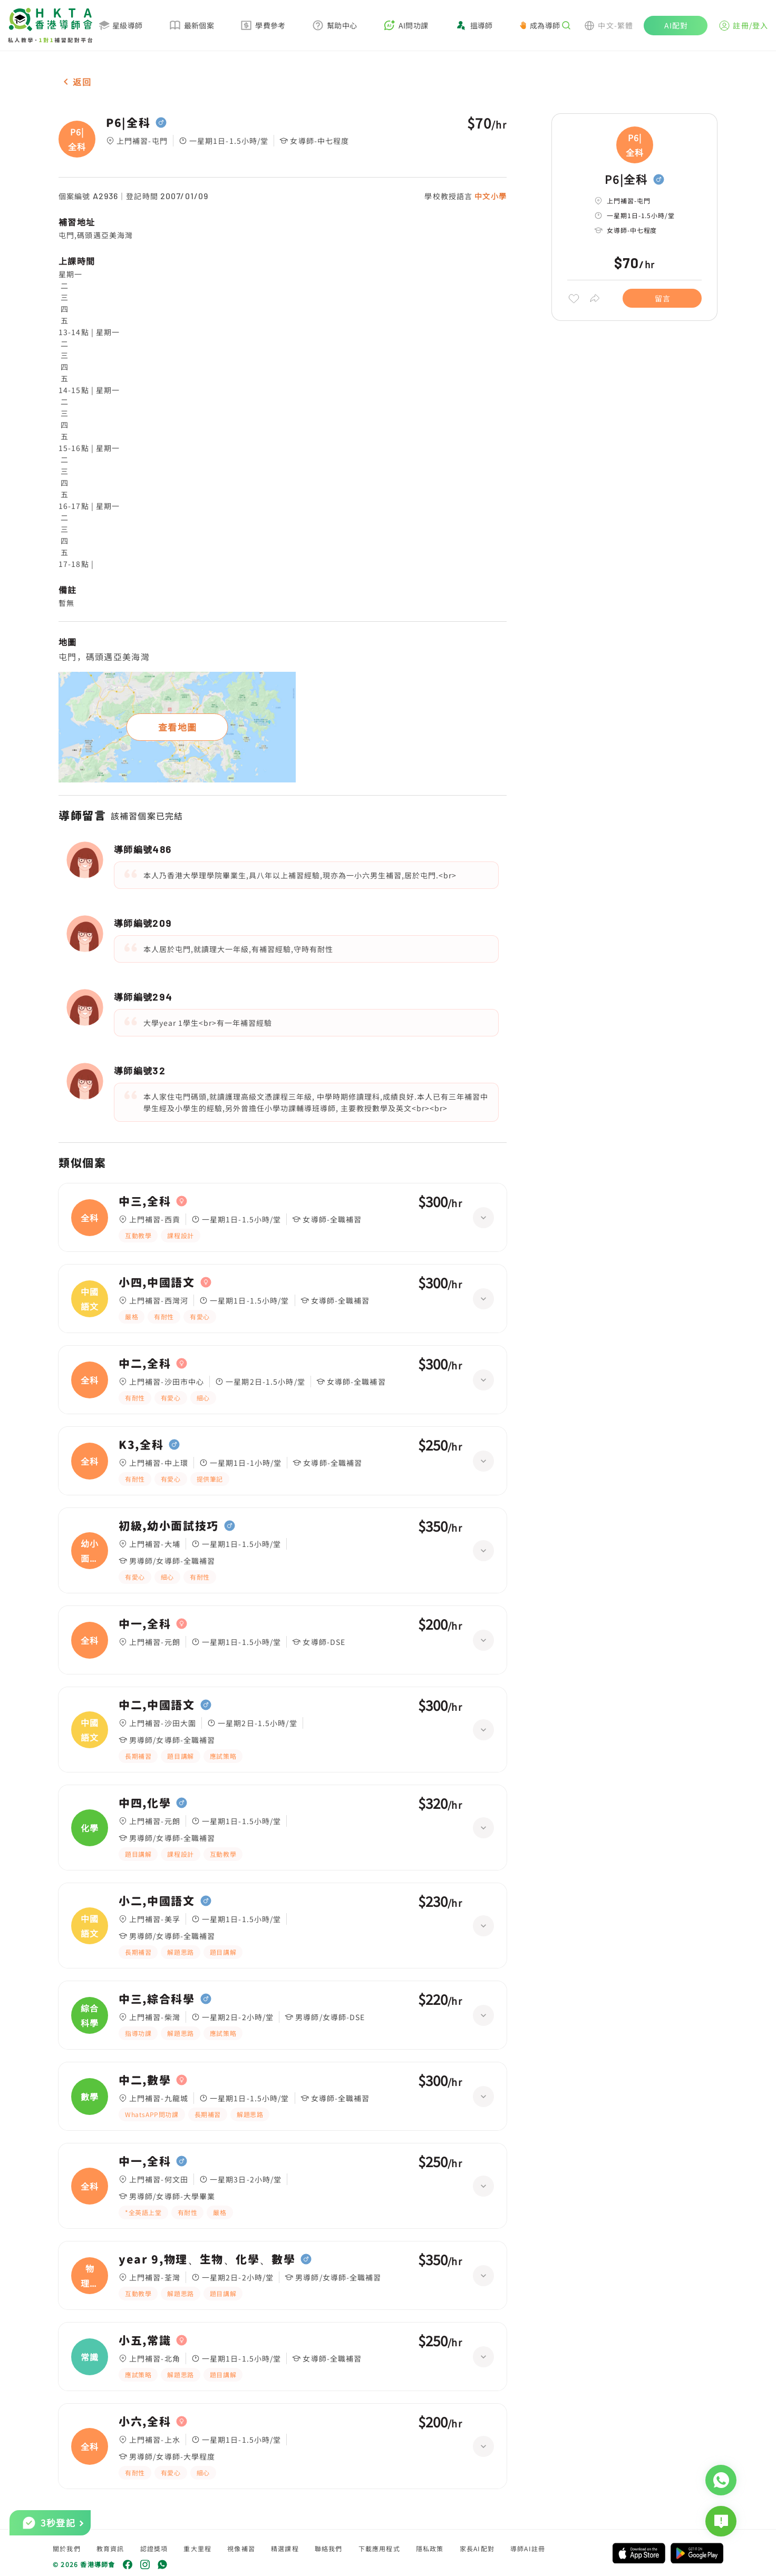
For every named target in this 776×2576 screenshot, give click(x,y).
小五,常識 (145, 2340)
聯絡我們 (329, 2548)
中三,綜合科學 (157, 1999)
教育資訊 (110, 2548)
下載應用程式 (379, 2548)
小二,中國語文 (157, 1901)
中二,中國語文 (157, 1705)
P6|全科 (128, 122)
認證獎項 (154, 2548)
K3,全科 (141, 1444)
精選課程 (285, 2548)
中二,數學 (145, 2080)
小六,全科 (145, 2421)
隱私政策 (430, 2548)
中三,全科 (145, 1201)
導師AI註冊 (527, 2548)
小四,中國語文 (157, 1282)
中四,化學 (145, 1803)
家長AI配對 (477, 2548)
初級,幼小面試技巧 (169, 1526)
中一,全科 (145, 1624)
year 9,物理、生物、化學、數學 (207, 2259)
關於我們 (67, 2548)
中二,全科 (145, 1363)
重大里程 (197, 2548)
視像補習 (241, 2548)
